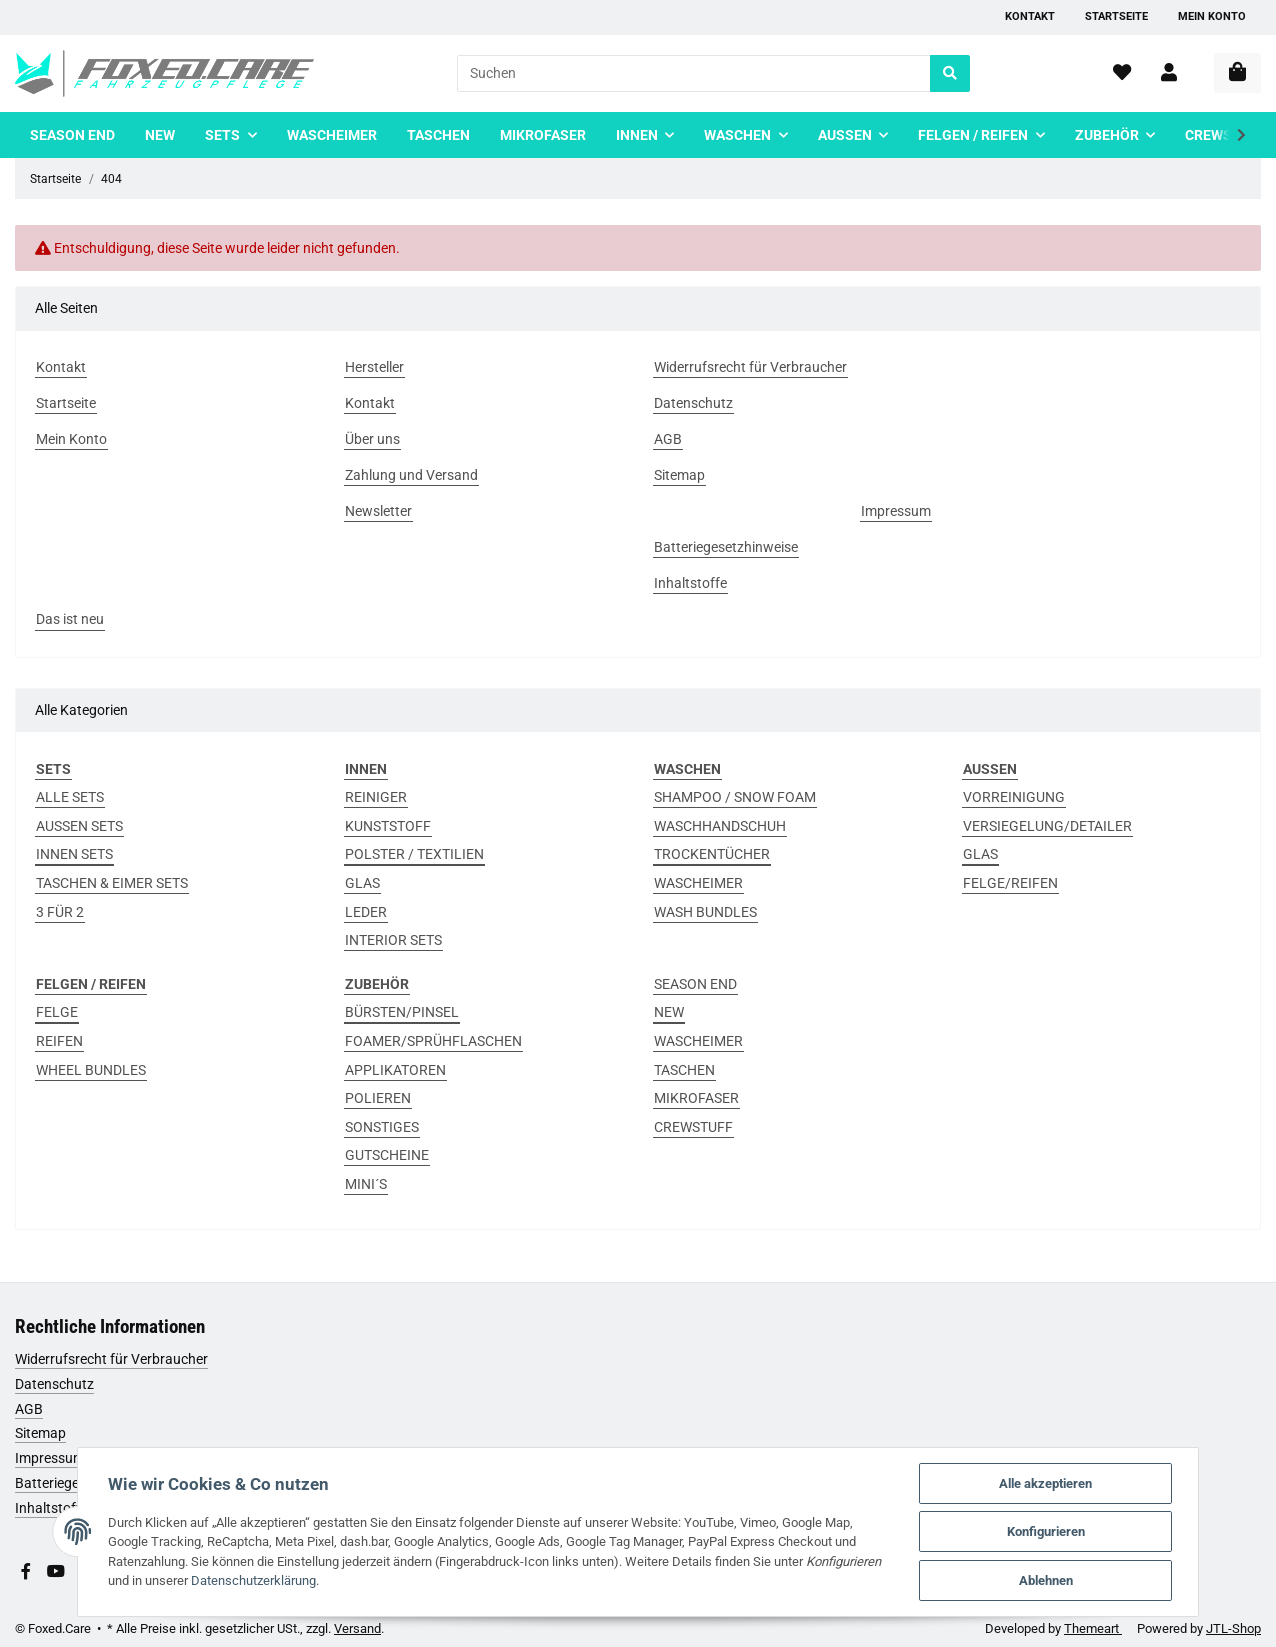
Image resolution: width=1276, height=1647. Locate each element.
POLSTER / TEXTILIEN (414, 854)
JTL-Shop (1233, 1628)
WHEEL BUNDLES (91, 1070)
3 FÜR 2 (60, 912)
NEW (669, 1012)
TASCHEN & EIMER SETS (112, 883)
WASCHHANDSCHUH (720, 826)
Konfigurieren (1047, 1531)
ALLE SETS (70, 797)
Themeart (1093, 1628)
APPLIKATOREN (395, 1070)
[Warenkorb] (1237, 73)
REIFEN (59, 1041)
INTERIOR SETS (393, 940)
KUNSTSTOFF (388, 826)
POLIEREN (378, 1098)
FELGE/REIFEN (1010, 883)
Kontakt (1030, 16)
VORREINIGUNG (1014, 797)
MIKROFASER (696, 1098)
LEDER (366, 912)
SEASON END (695, 984)
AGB (29, 1409)
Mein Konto (1212, 16)
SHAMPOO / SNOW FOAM (735, 797)
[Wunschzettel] (1122, 73)
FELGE (57, 1012)
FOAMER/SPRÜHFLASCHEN (433, 1041)
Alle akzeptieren (1046, 1482)
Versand (357, 1628)
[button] (1169, 73)
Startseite (1116, 16)
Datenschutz (54, 1384)
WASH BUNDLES (705, 912)
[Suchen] (694, 73)
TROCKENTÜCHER (712, 854)
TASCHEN (684, 1070)
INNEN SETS (74, 854)
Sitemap (40, 1433)
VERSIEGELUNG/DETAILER (1047, 826)
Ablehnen (1047, 1580)
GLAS (362, 883)
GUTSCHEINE (387, 1155)
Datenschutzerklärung (252, 1580)
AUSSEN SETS (79, 826)
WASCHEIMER (698, 883)
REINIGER (376, 797)
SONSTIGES (382, 1127)
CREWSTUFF (693, 1127)
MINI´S (366, 1184)
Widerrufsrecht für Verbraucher (111, 1359)
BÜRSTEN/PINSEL (402, 1012)
